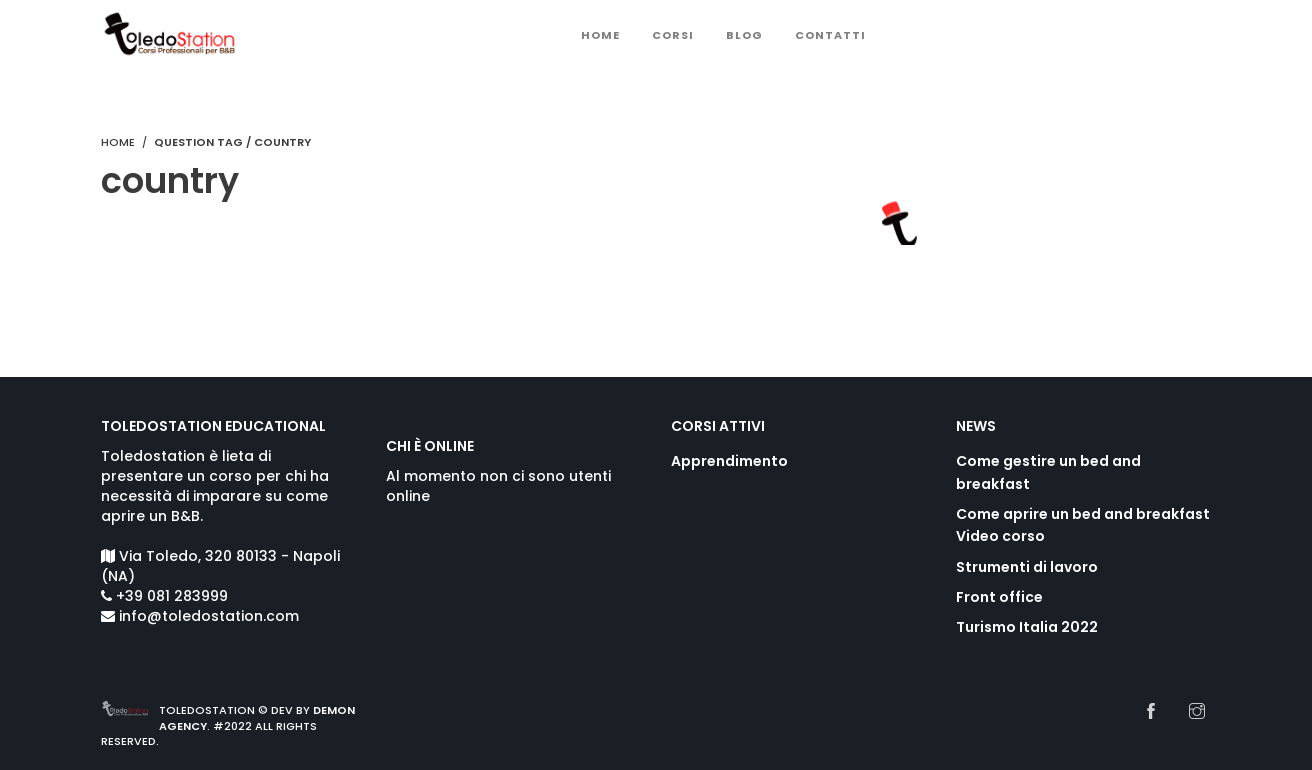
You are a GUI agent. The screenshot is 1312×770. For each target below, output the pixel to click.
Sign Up (1123, 36)
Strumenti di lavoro (1027, 567)
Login (1043, 36)
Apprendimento (729, 461)
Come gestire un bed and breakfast (1048, 472)
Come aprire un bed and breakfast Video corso (1083, 525)
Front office (999, 597)
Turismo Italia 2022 (1027, 627)
